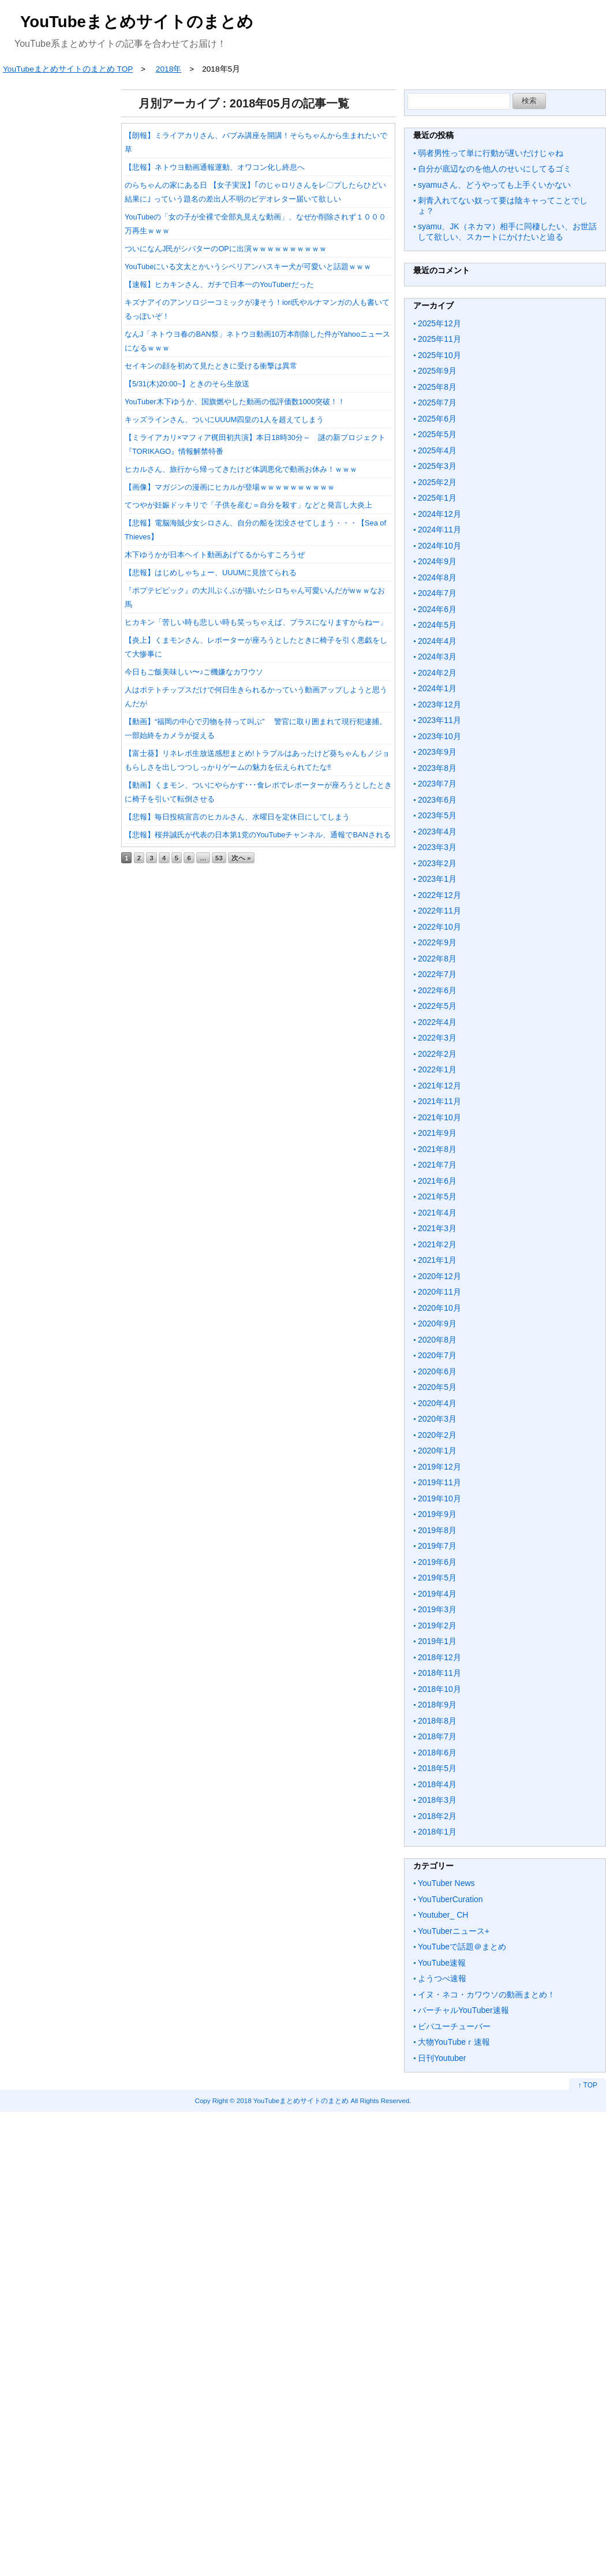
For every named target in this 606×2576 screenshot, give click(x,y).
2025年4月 (437, 450)
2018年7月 (437, 1736)
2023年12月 (439, 704)
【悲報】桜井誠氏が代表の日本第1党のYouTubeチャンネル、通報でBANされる (258, 834)
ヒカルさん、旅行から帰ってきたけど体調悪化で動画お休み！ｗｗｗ (241, 469)
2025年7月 (437, 402)
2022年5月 (437, 1006)
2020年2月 (437, 1435)
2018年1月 (437, 1831)
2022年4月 (437, 1022)
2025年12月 (439, 323)
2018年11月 (439, 1672)
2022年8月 (437, 958)
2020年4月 (437, 1403)
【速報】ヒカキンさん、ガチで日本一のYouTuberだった (219, 284)
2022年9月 (437, 942)
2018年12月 (439, 1657)
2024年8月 (437, 577)
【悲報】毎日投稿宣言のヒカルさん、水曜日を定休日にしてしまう (237, 816)
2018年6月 (437, 1752)
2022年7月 (437, 974)
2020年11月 (439, 1291)
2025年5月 (437, 434)
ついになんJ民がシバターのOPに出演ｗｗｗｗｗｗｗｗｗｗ (226, 248)
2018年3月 (437, 1800)
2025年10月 (439, 355)
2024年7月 (437, 593)
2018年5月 (437, 1768)
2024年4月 (437, 641)
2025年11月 (439, 339)
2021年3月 (437, 1228)
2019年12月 (439, 1466)
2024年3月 (437, 656)
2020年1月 (437, 1450)
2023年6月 (437, 799)
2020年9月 (437, 1323)
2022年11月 (439, 910)
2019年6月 (437, 1562)
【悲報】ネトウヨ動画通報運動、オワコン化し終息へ (215, 167)
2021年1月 (437, 1260)
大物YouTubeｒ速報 (454, 2041)
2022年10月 (439, 926)
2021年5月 (437, 1196)
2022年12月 (439, 895)
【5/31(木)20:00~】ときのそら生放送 (187, 383)
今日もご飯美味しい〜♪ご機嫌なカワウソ (194, 672)
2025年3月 (437, 466)
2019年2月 (437, 1625)
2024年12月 (439, 514)
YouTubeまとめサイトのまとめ (136, 22)
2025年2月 (437, 482)
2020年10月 (439, 1308)
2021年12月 (439, 1085)
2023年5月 (437, 815)
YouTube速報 (442, 1962)
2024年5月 (437, 624)
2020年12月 (439, 1276)
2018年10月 (439, 1689)
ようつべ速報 (442, 1978)
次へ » (241, 858)
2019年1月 (437, 1641)
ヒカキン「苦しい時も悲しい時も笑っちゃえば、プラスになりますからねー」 (256, 622)
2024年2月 (437, 672)
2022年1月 (437, 1069)
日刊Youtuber (442, 2058)
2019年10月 (439, 1498)
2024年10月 (439, 545)
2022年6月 (437, 990)
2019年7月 (437, 1545)
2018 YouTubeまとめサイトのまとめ (293, 2100)
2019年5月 (437, 1577)
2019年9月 (437, 1514)
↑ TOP (587, 2085)
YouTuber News (446, 1883)
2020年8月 (437, 1339)
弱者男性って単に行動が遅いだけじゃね (490, 153)
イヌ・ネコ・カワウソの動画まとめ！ (486, 1994)
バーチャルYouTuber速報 (463, 2010)
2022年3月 (437, 1037)
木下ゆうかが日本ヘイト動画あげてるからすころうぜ (215, 554)
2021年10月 (439, 1117)
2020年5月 (437, 1387)
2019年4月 (437, 1593)
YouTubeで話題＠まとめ (462, 1946)
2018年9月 (437, 1704)
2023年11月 (439, 720)
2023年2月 (437, 863)
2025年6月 (437, 418)
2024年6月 (437, 609)
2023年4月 (437, 831)
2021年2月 (437, 1244)
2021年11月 (439, 1101)
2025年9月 (437, 370)
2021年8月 (437, 1149)
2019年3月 (437, 1609)
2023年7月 (437, 783)
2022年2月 (437, 1053)
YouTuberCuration (450, 1899)
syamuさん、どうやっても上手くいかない (494, 184)
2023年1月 (437, 878)
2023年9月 (437, 751)
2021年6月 (437, 1181)
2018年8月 (437, 1720)
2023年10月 (439, 736)
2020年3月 (437, 1418)
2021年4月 (437, 1212)
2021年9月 (437, 1133)
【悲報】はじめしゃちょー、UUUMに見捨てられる (211, 572)
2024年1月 (437, 688)
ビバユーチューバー (454, 2026)
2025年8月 (437, 387)
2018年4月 (437, 1784)
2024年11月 (439, 529)
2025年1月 (437, 497)
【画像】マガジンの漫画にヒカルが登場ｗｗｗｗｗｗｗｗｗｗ (230, 487)
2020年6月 (437, 1371)
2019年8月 (437, 1530)
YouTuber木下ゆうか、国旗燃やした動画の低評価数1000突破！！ (235, 401)
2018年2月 (437, 1816)
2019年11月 (439, 1482)
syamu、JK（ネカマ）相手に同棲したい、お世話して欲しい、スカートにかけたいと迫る (507, 231)
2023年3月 (437, 847)
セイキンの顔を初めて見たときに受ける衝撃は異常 (211, 365)
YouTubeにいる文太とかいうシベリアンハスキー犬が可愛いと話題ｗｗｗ (248, 266)
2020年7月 (437, 1355)
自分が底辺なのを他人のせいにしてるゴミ (494, 168)
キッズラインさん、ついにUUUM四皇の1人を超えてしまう (224, 419)
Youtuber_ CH (443, 1914)
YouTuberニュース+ (453, 1931)
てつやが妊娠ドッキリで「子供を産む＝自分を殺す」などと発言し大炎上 (248, 505)
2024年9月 (437, 561)
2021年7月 (437, 1164)
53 (219, 858)
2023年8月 (437, 768)
